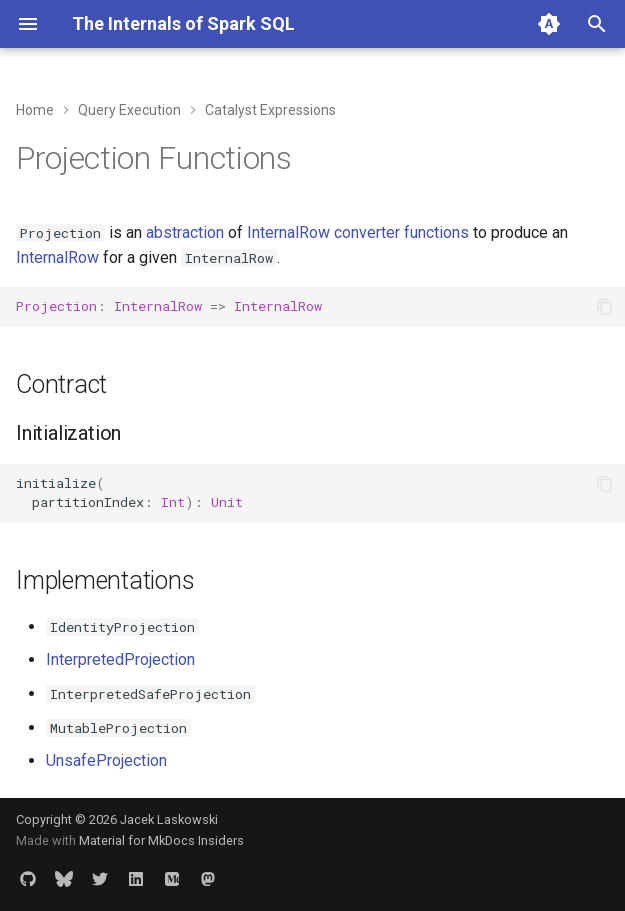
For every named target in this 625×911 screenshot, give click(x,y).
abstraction (185, 232)
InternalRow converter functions (358, 232)
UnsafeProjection (106, 760)
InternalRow (57, 257)
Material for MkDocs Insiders (161, 840)
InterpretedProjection (120, 659)
